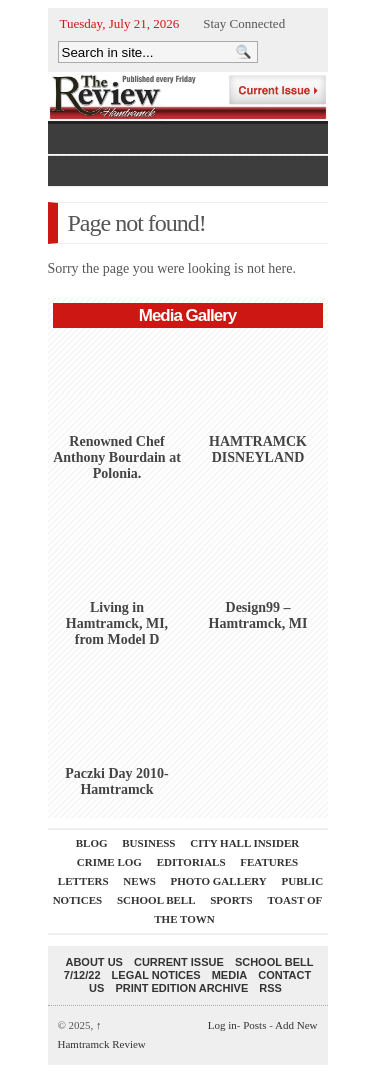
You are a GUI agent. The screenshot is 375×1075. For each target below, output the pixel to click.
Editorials (191, 862)
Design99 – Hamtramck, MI (258, 615)
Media (229, 975)
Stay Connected (244, 23)
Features (269, 862)
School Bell (156, 900)
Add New (296, 1025)
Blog (92, 843)
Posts (254, 1025)
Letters (83, 881)
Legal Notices (156, 975)
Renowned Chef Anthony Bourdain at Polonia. (117, 457)
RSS (270, 988)
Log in (222, 1025)
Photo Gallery (219, 881)
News (139, 881)
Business (148, 843)
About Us (93, 962)
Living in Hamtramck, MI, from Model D (117, 623)
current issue (179, 962)
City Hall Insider (244, 843)
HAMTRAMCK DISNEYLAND (258, 449)
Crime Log (109, 862)
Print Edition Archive (181, 988)
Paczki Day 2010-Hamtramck (116, 781)
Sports (231, 900)
